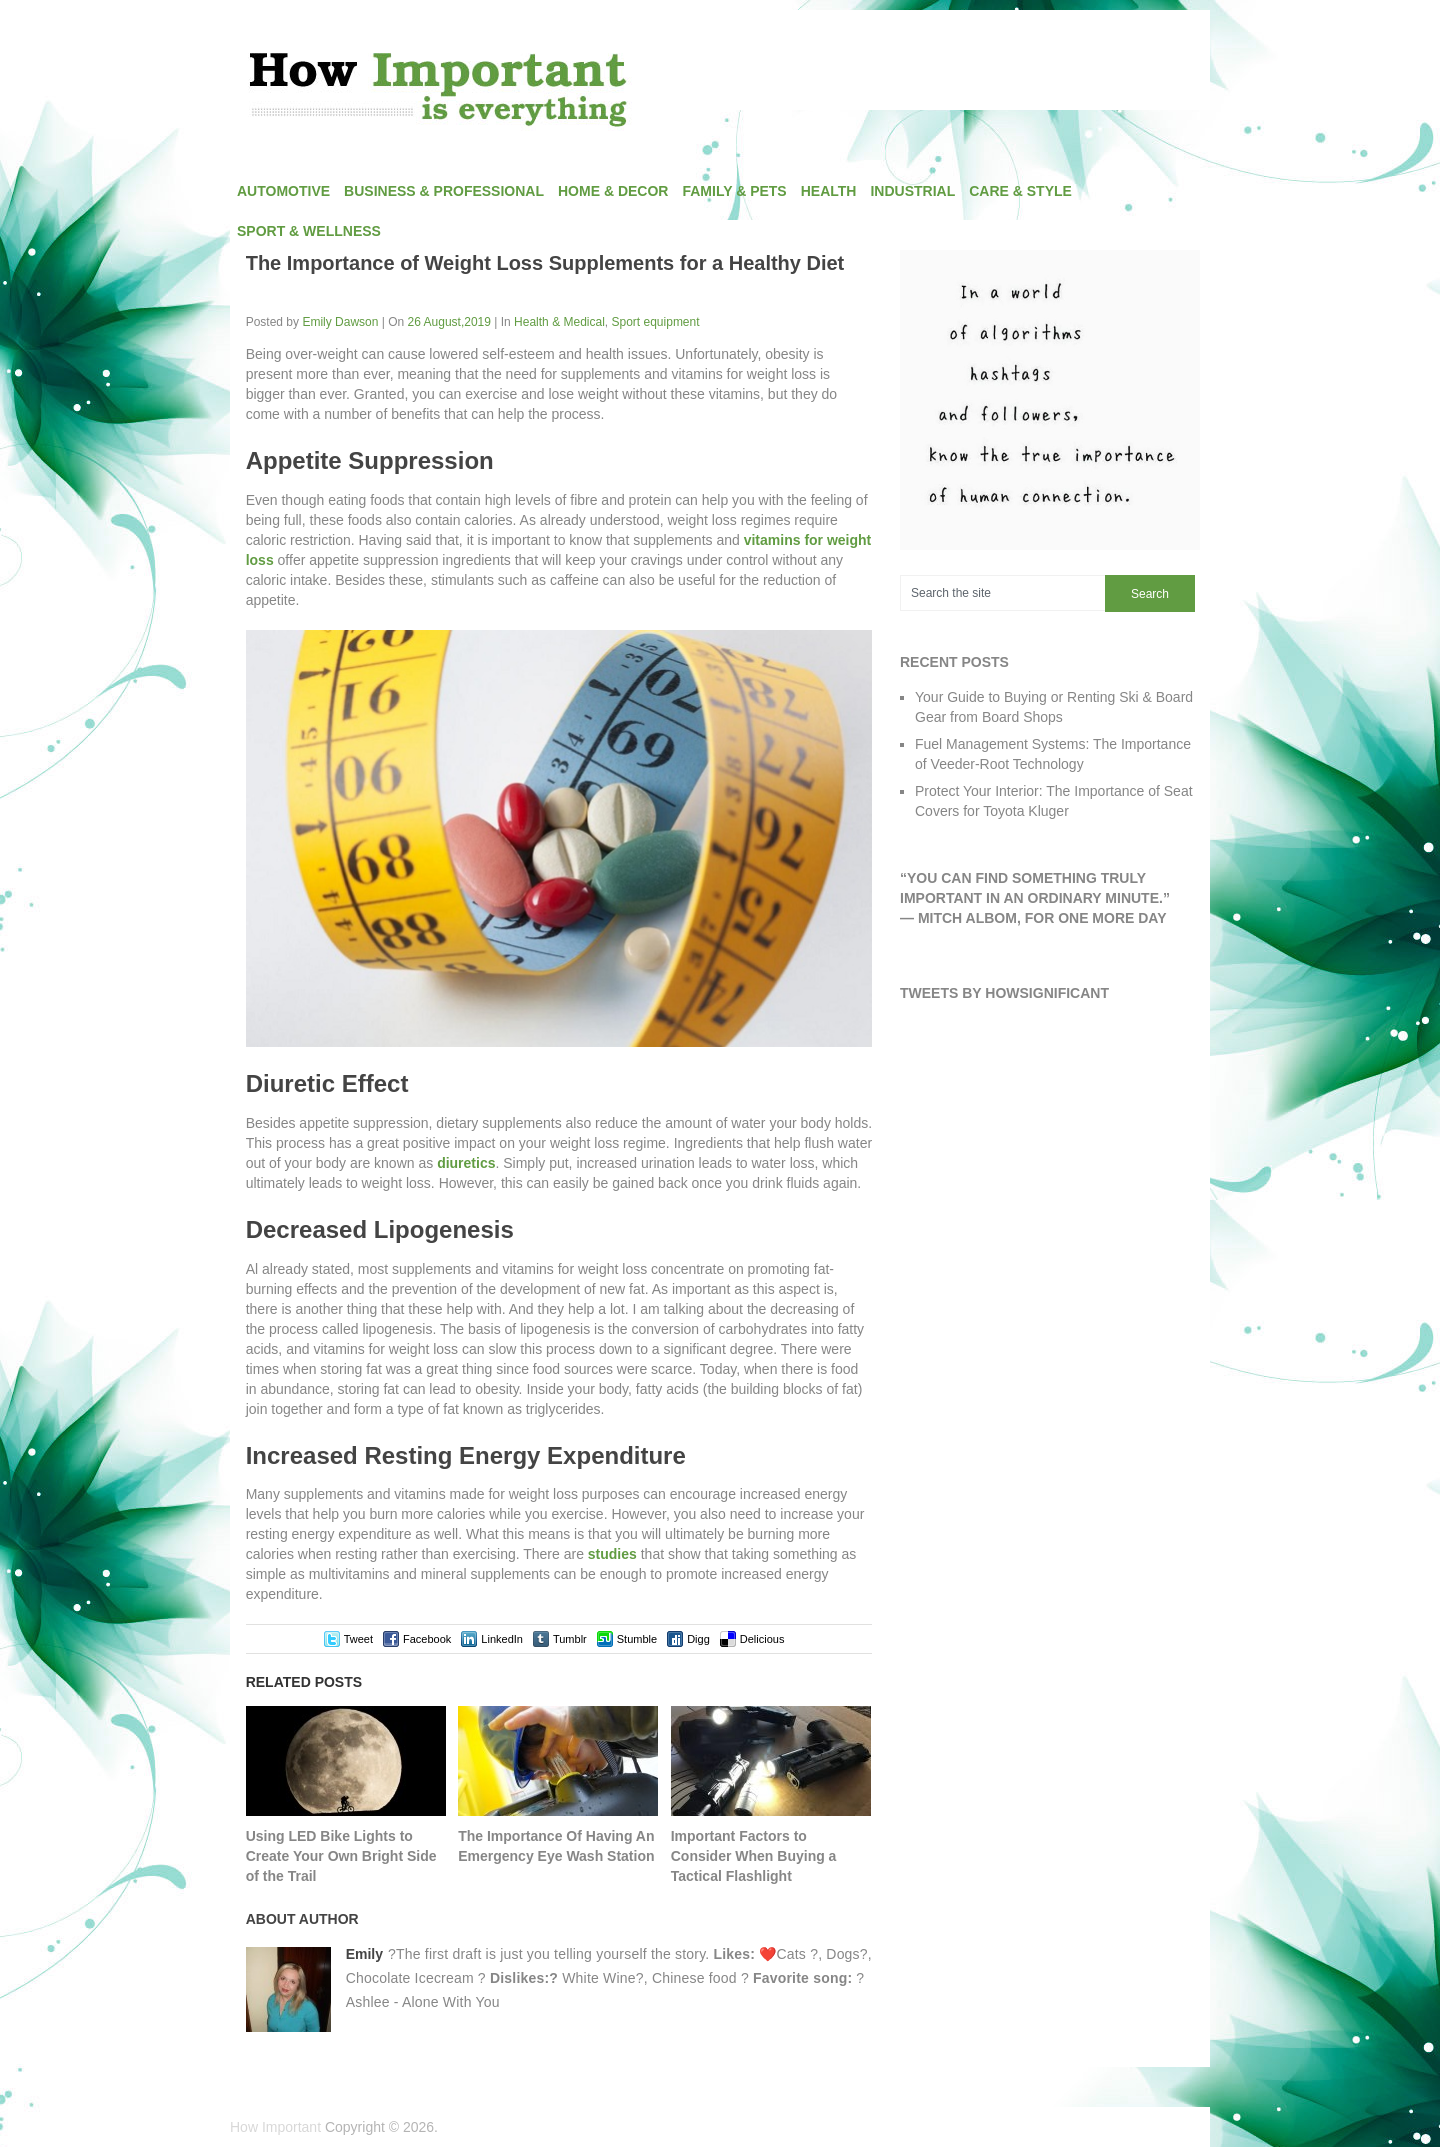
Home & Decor (613, 191)
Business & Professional (444, 191)
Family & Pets (734, 191)
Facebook (427, 1639)
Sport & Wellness (309, 231)
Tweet (358, 1639)
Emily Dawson (340, 322)
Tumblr (570, 1639)
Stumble (637, 1639)
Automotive (283, 191)
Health (829, 191)
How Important (275, 2127)
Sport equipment (656, 322)
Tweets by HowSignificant (1004, 993)
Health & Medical (559, 322)
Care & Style (1020, 191)
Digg (698, 1639)
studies (612, 1554)
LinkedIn (502, 1639)
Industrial (912, 191)
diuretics (466, 1163)
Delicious (762, 1639)
